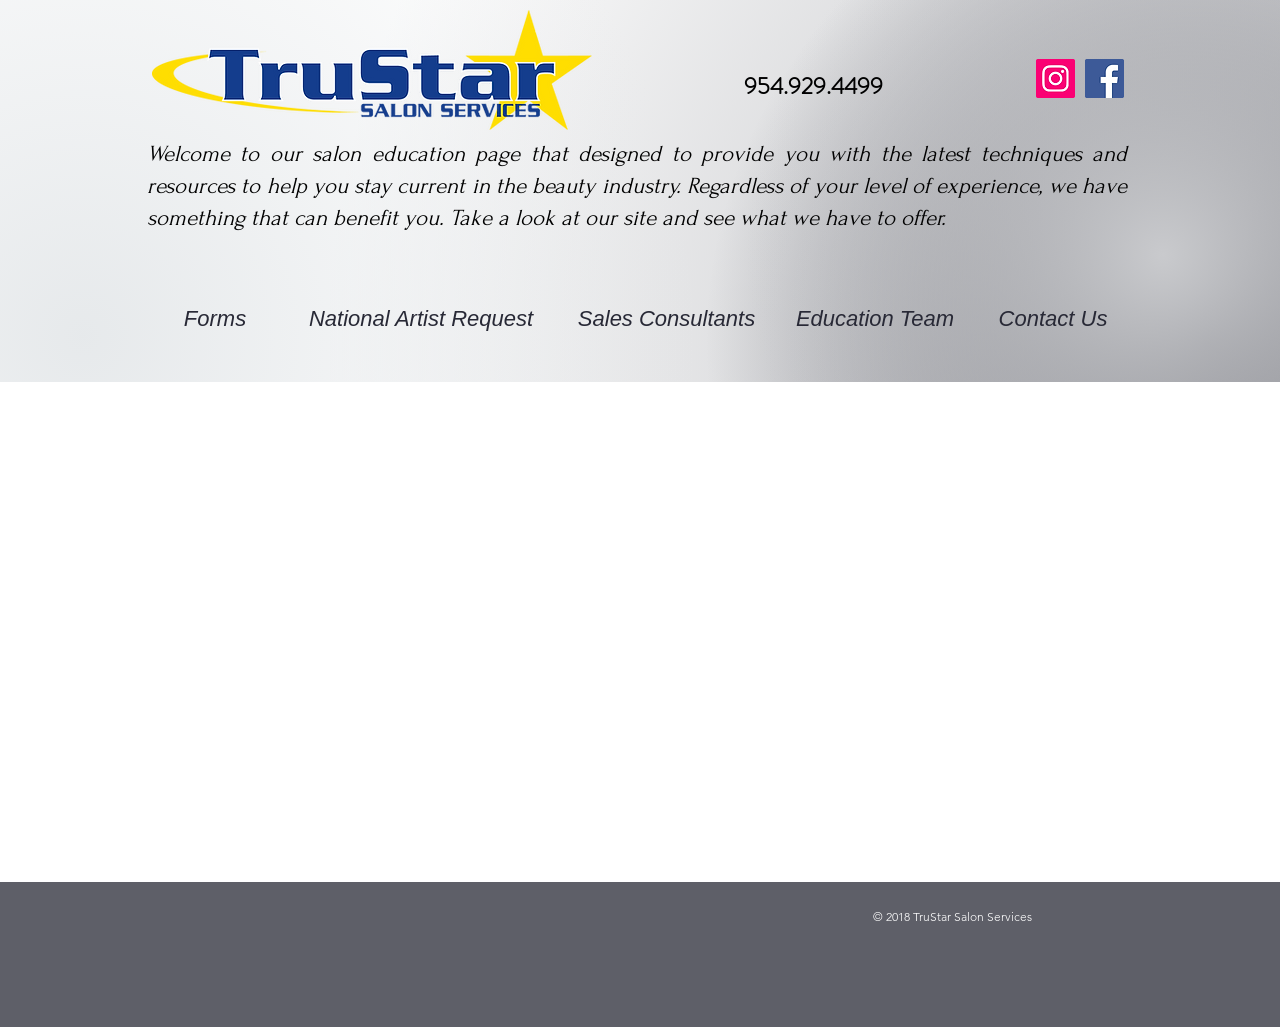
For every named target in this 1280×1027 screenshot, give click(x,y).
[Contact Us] (1053, 320)
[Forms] (215, 320)
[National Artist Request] (421, 320)
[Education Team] (875, 320)
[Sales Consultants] (666, 320)
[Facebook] (1104, 78)
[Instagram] (1055, 78)
